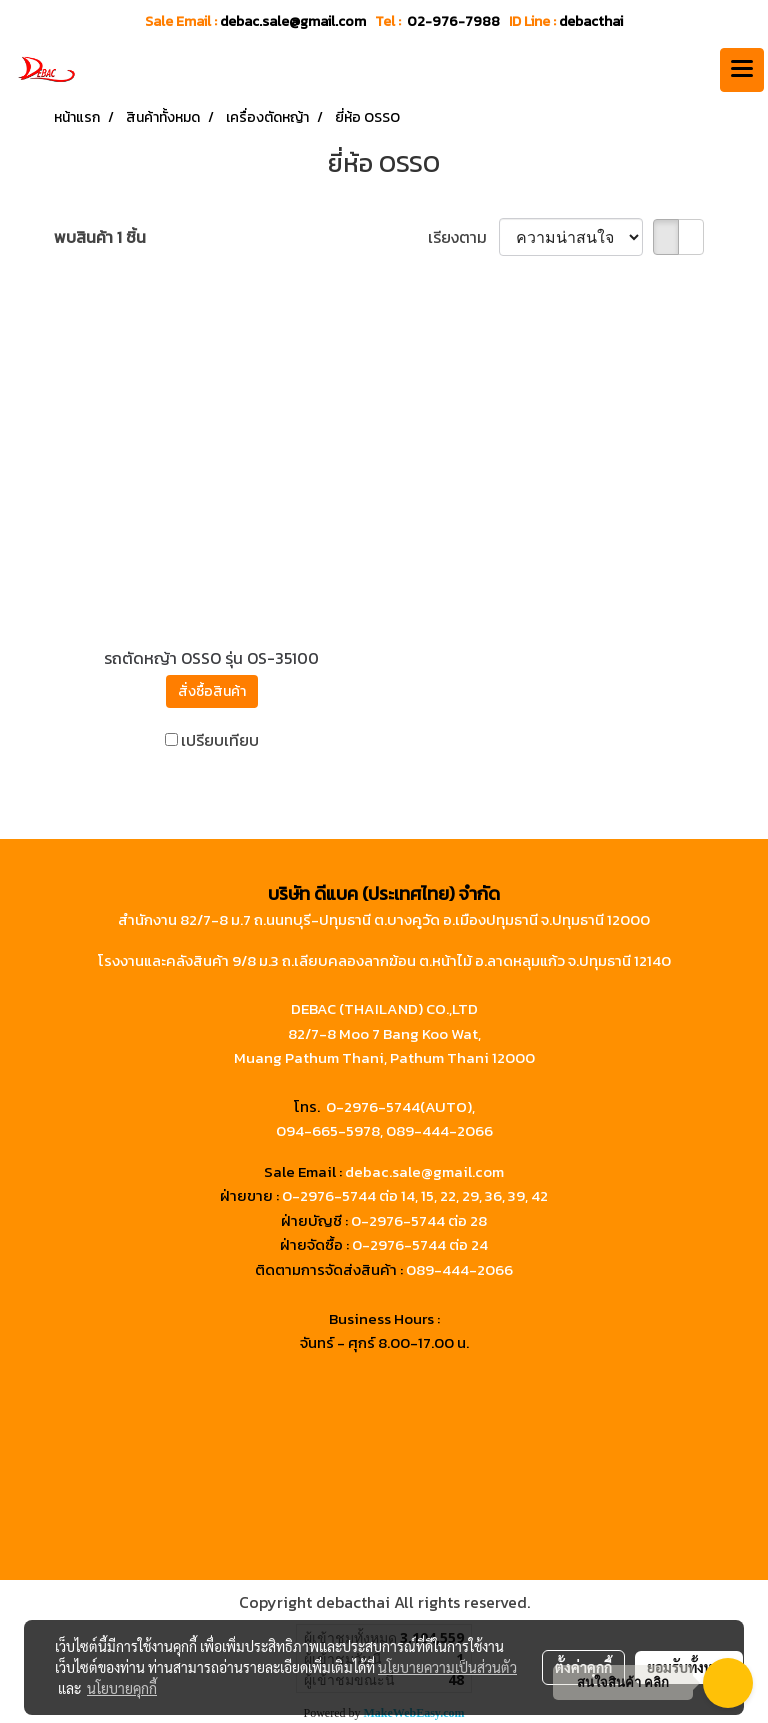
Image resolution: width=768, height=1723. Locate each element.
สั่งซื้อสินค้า (212, 691)
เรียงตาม (463, 237)
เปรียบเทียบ (220, 740)
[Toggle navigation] (742, 70)
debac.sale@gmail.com (424, 1171)
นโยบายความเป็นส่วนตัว (447, 1667)
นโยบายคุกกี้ (122, 1688)
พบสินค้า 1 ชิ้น (100, 237)
